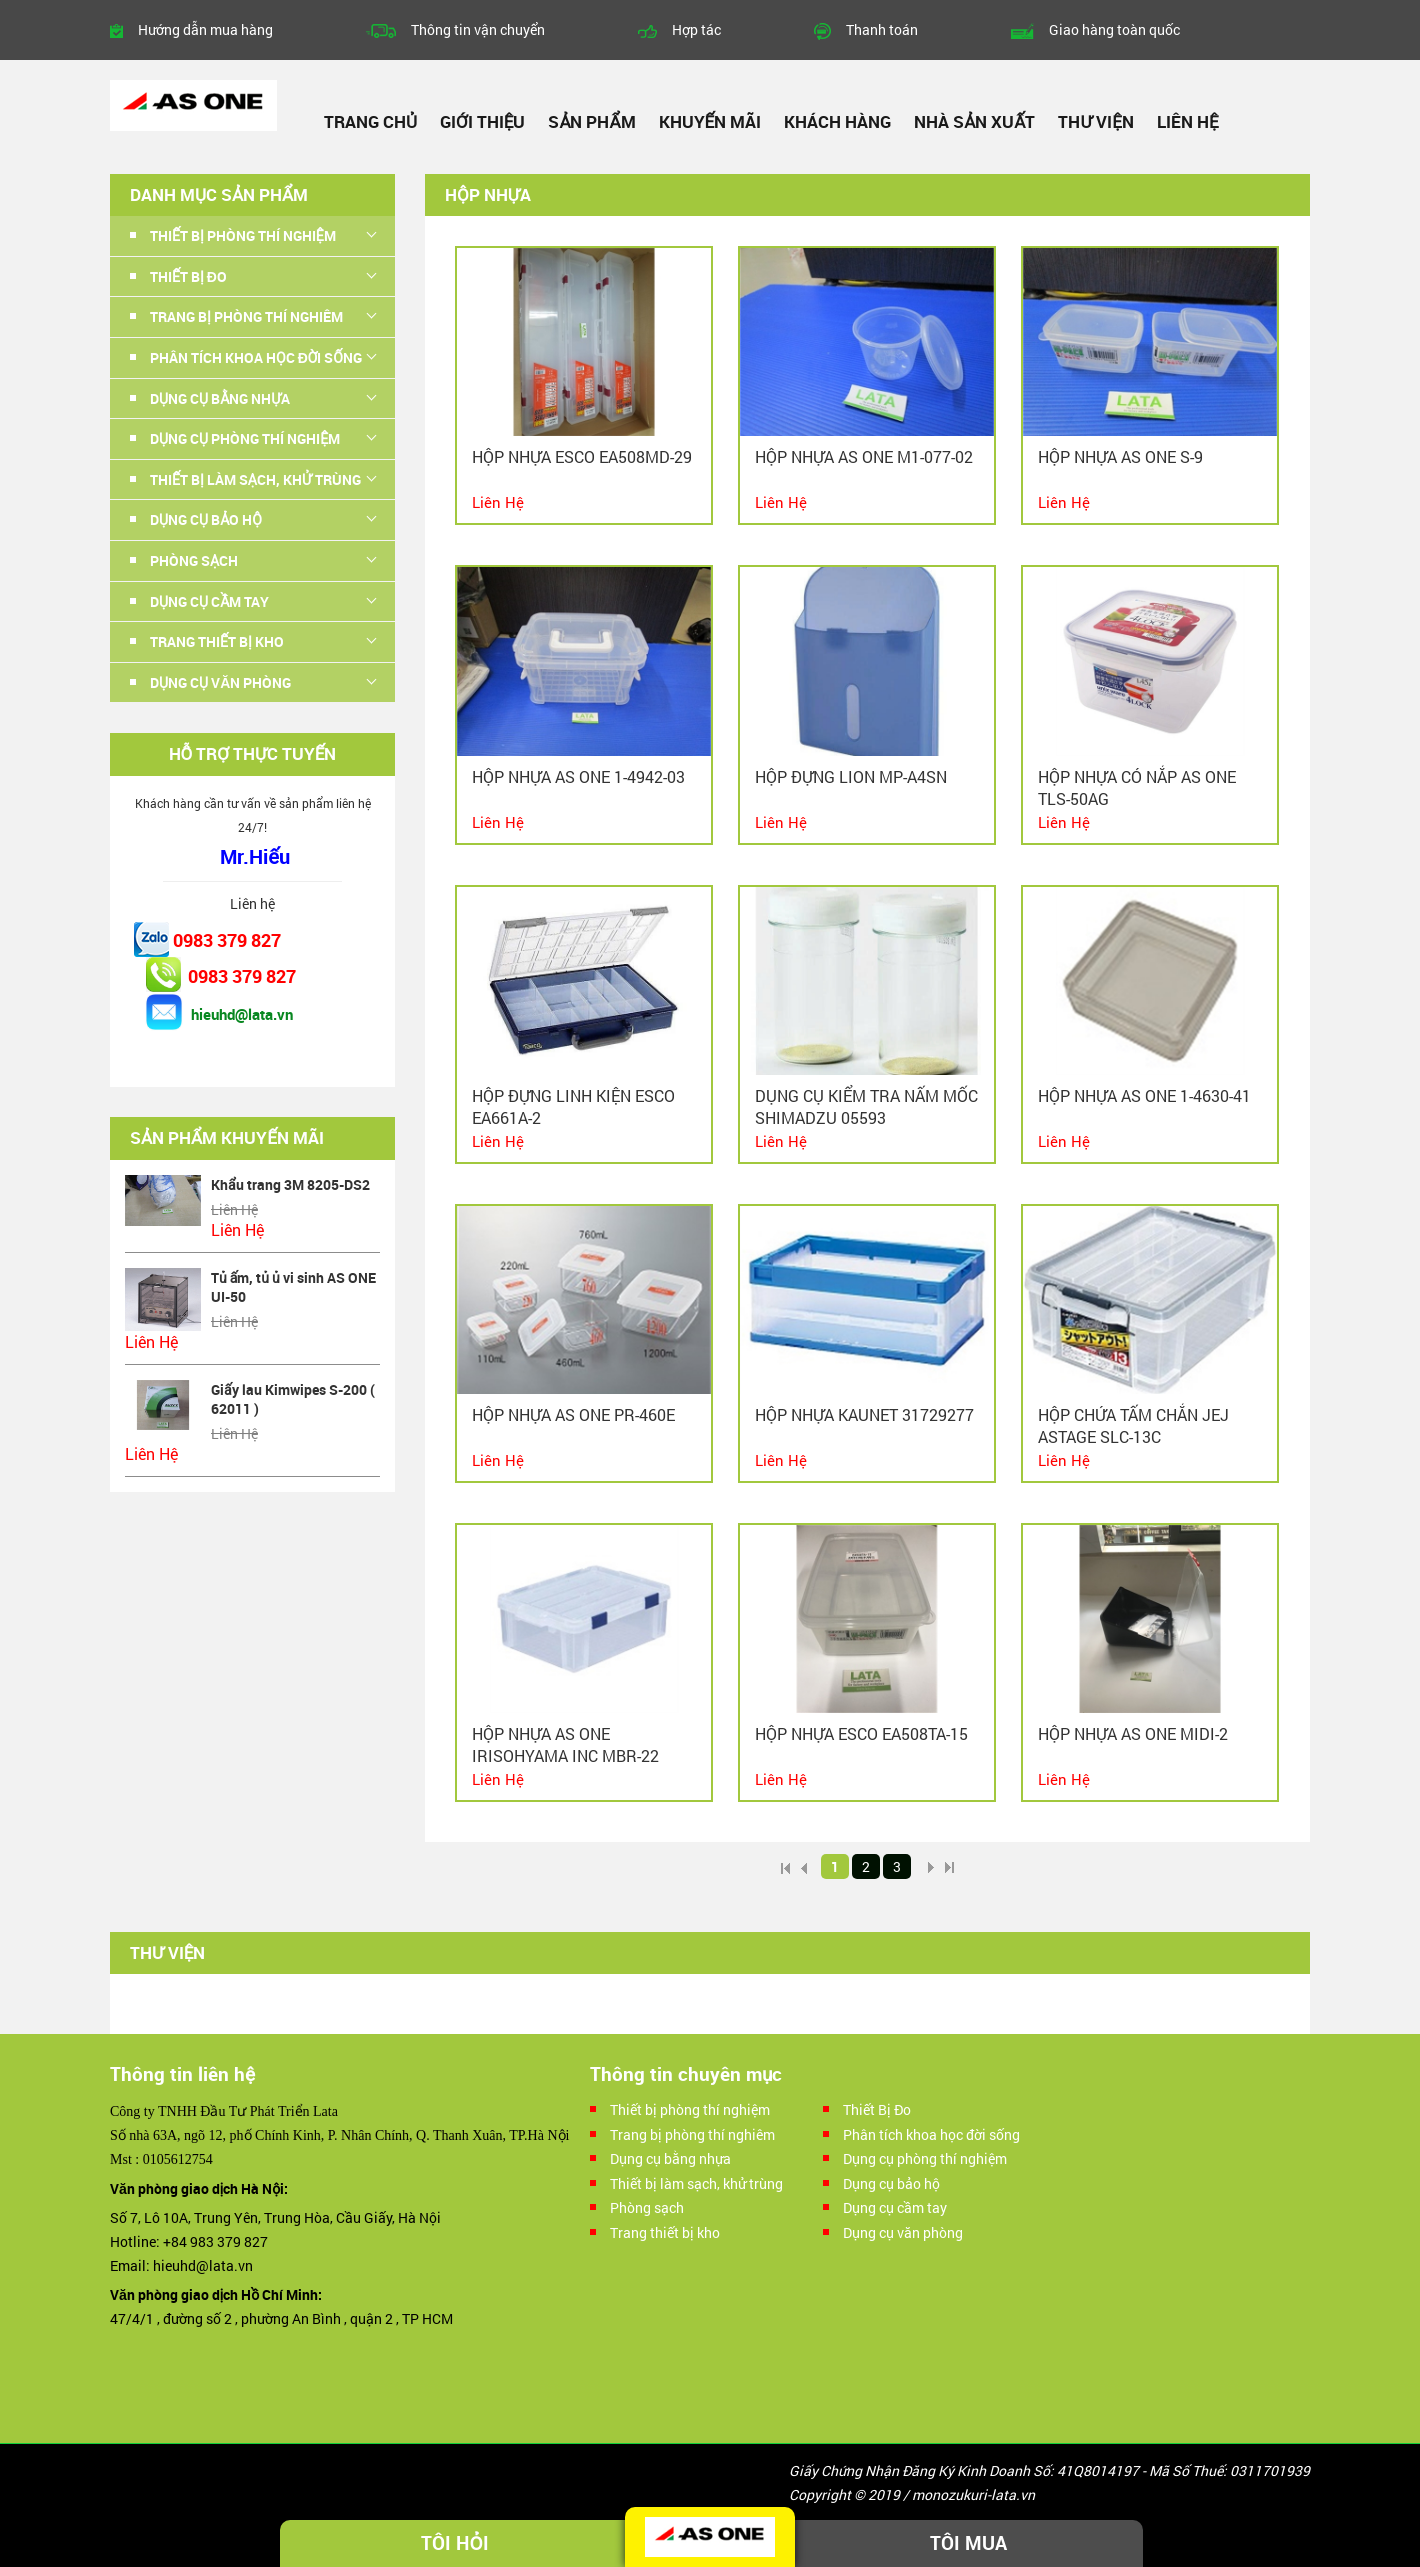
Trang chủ (370, 121)
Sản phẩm (591, 121)
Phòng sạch (194, 560)
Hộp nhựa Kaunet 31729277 (864, 1414)
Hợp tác (696, 29)
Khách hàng (837, 121)
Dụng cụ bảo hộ (206, 519)
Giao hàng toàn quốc (1114, 29)
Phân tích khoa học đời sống (256, 357)
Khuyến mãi (710, 121)
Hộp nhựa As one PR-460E (573, 1414)
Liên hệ (1188, 121)
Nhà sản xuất (974, 121)
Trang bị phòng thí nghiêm (246, 316)
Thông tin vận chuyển (478, 29)
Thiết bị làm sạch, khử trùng (255, 479)
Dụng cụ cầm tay (209, 601)
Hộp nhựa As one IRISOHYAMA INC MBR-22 (565, 1744)
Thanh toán (882, 29)
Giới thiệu (482, 121)
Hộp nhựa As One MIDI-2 (1133, 1733)
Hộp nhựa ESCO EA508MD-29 (582, 456)
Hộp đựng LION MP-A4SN (851, 776)
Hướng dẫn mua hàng (205, 29)
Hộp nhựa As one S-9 (1120, 456)
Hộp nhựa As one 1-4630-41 (1144, 1095)
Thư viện (1095, 121)
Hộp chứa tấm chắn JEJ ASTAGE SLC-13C (1133, 1425)
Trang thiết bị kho (217, 641)
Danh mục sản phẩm (219, 194)
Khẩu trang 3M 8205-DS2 (290, 1184)
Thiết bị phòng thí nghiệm (243, 235)
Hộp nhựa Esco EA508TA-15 (861, 1733)
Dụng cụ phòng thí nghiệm (245, 438)
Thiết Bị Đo (188, 276)
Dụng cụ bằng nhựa (220, 398)
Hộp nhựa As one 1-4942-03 (578, 776)
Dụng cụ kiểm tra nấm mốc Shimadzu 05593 (866, 1106)
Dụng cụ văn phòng (220, 682)
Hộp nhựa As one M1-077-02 (864, 456)
